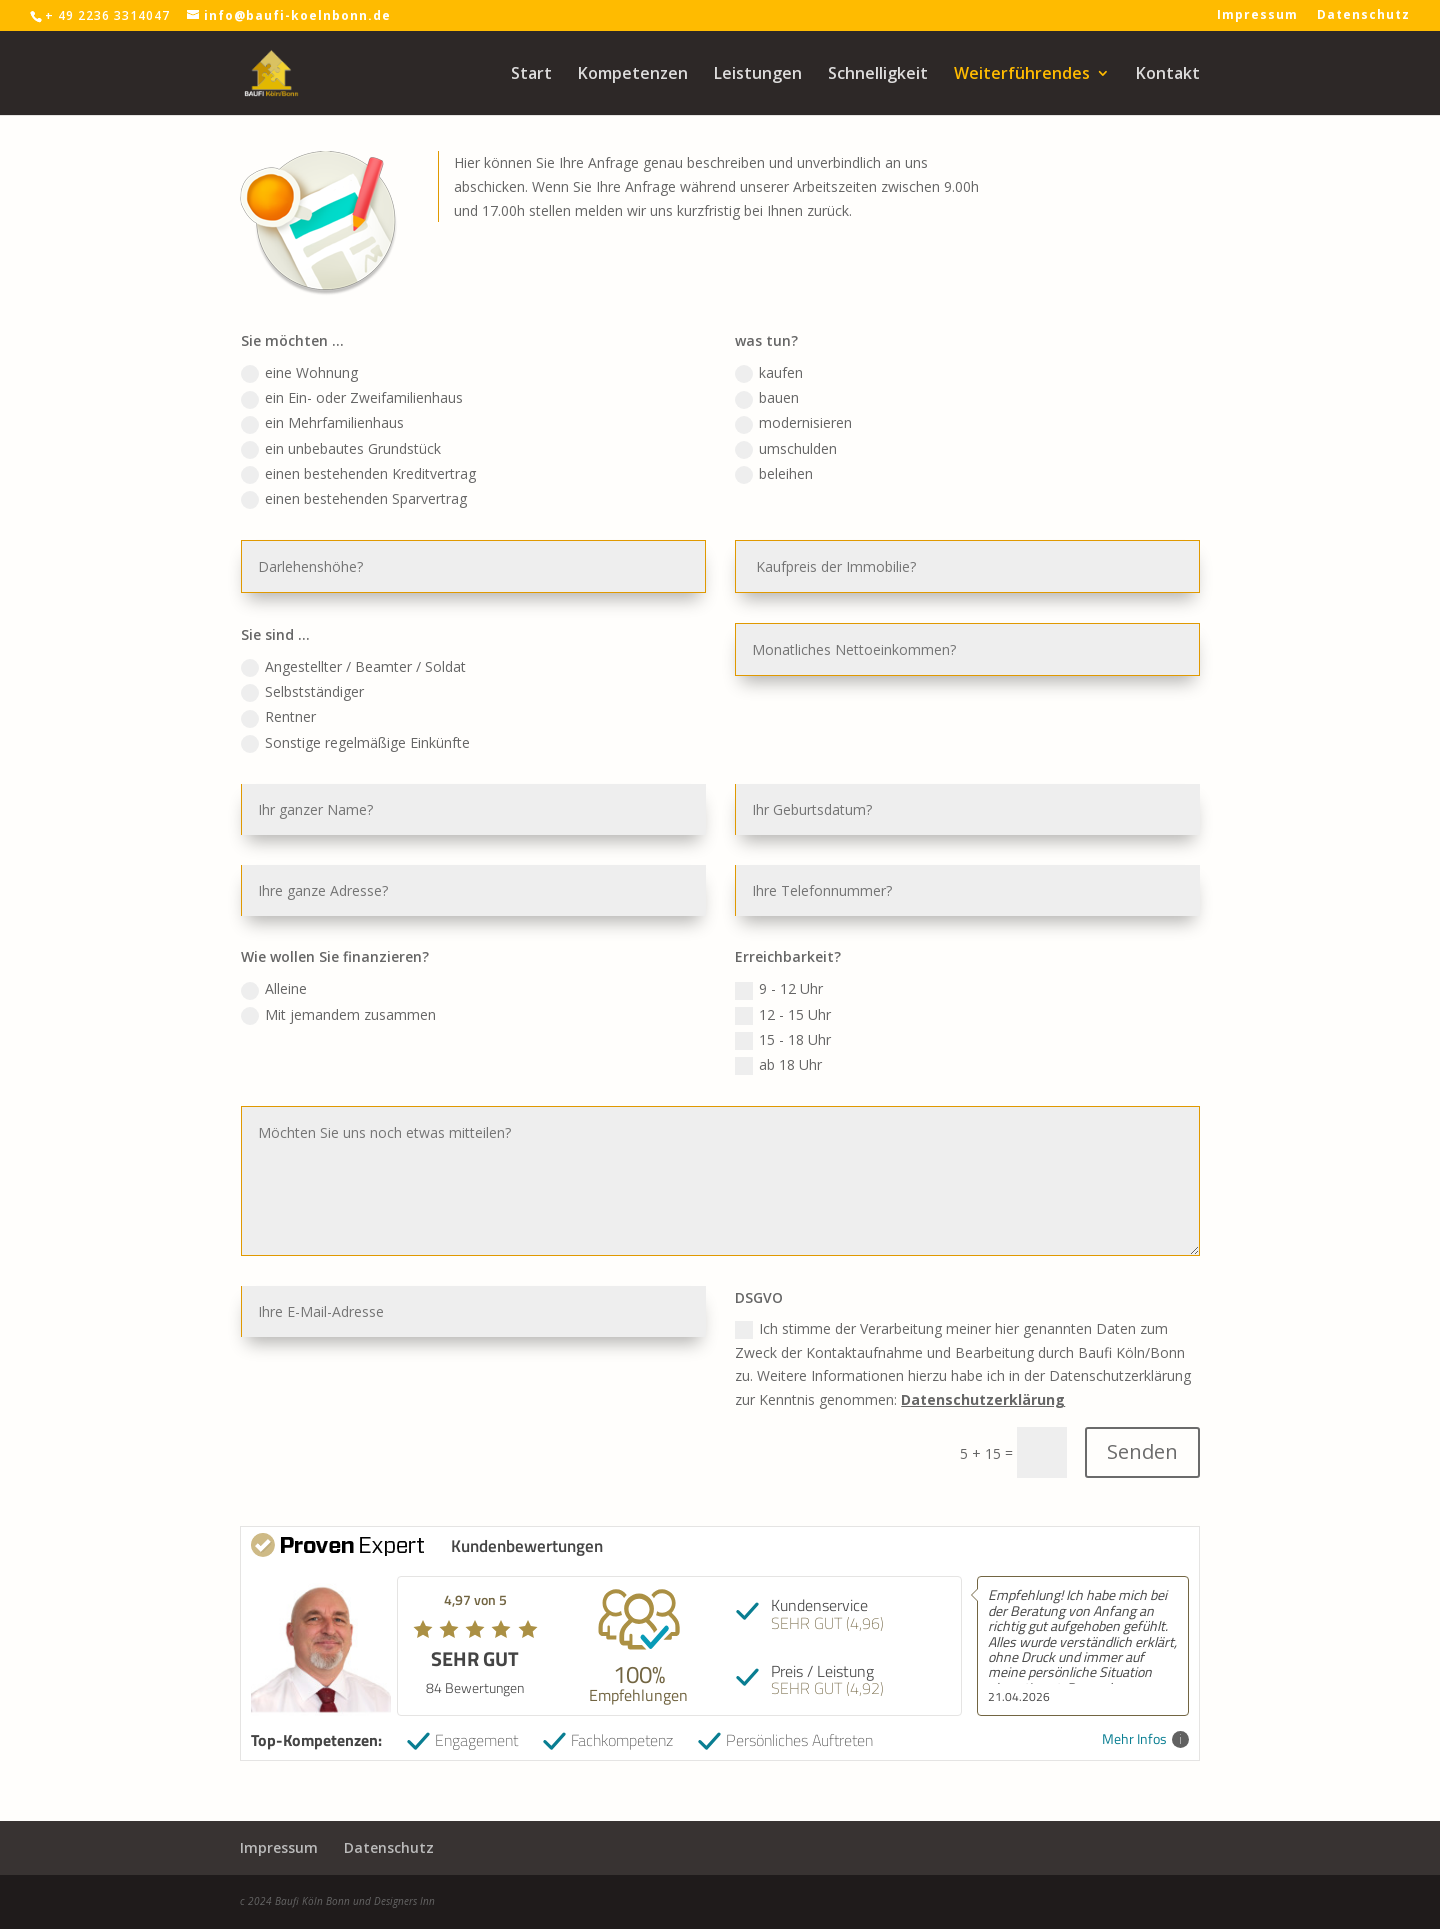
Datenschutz (1363, 16)
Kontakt (1168, 75)
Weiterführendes (1022, 75)
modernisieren (786, 474)
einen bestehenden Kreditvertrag (396, 519)
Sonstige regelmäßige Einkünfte (393, 759)
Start (531, 75)
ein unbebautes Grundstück (380, 496)
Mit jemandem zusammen (378, 1003)
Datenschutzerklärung (955, 1347)
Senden (1099, 1394)
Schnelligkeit (878, 75)
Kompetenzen (633, 75)
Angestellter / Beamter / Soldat (391, 692)
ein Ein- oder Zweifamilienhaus (390, 451)
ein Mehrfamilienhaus (364, 474)
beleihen (769, 519)
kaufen (764, 429)
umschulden (779, 496)
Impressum (1257, 16)
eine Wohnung (343, 429)
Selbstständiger (346, 714)
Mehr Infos (1145, 1739)
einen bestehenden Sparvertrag (392, 541)
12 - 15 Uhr (777, 1003)
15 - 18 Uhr (777, 1026)
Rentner (324, 737)
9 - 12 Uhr (773, 980)
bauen (762, 451)
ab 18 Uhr (773, 1048)
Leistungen (758, 75)
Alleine (320, 980)
